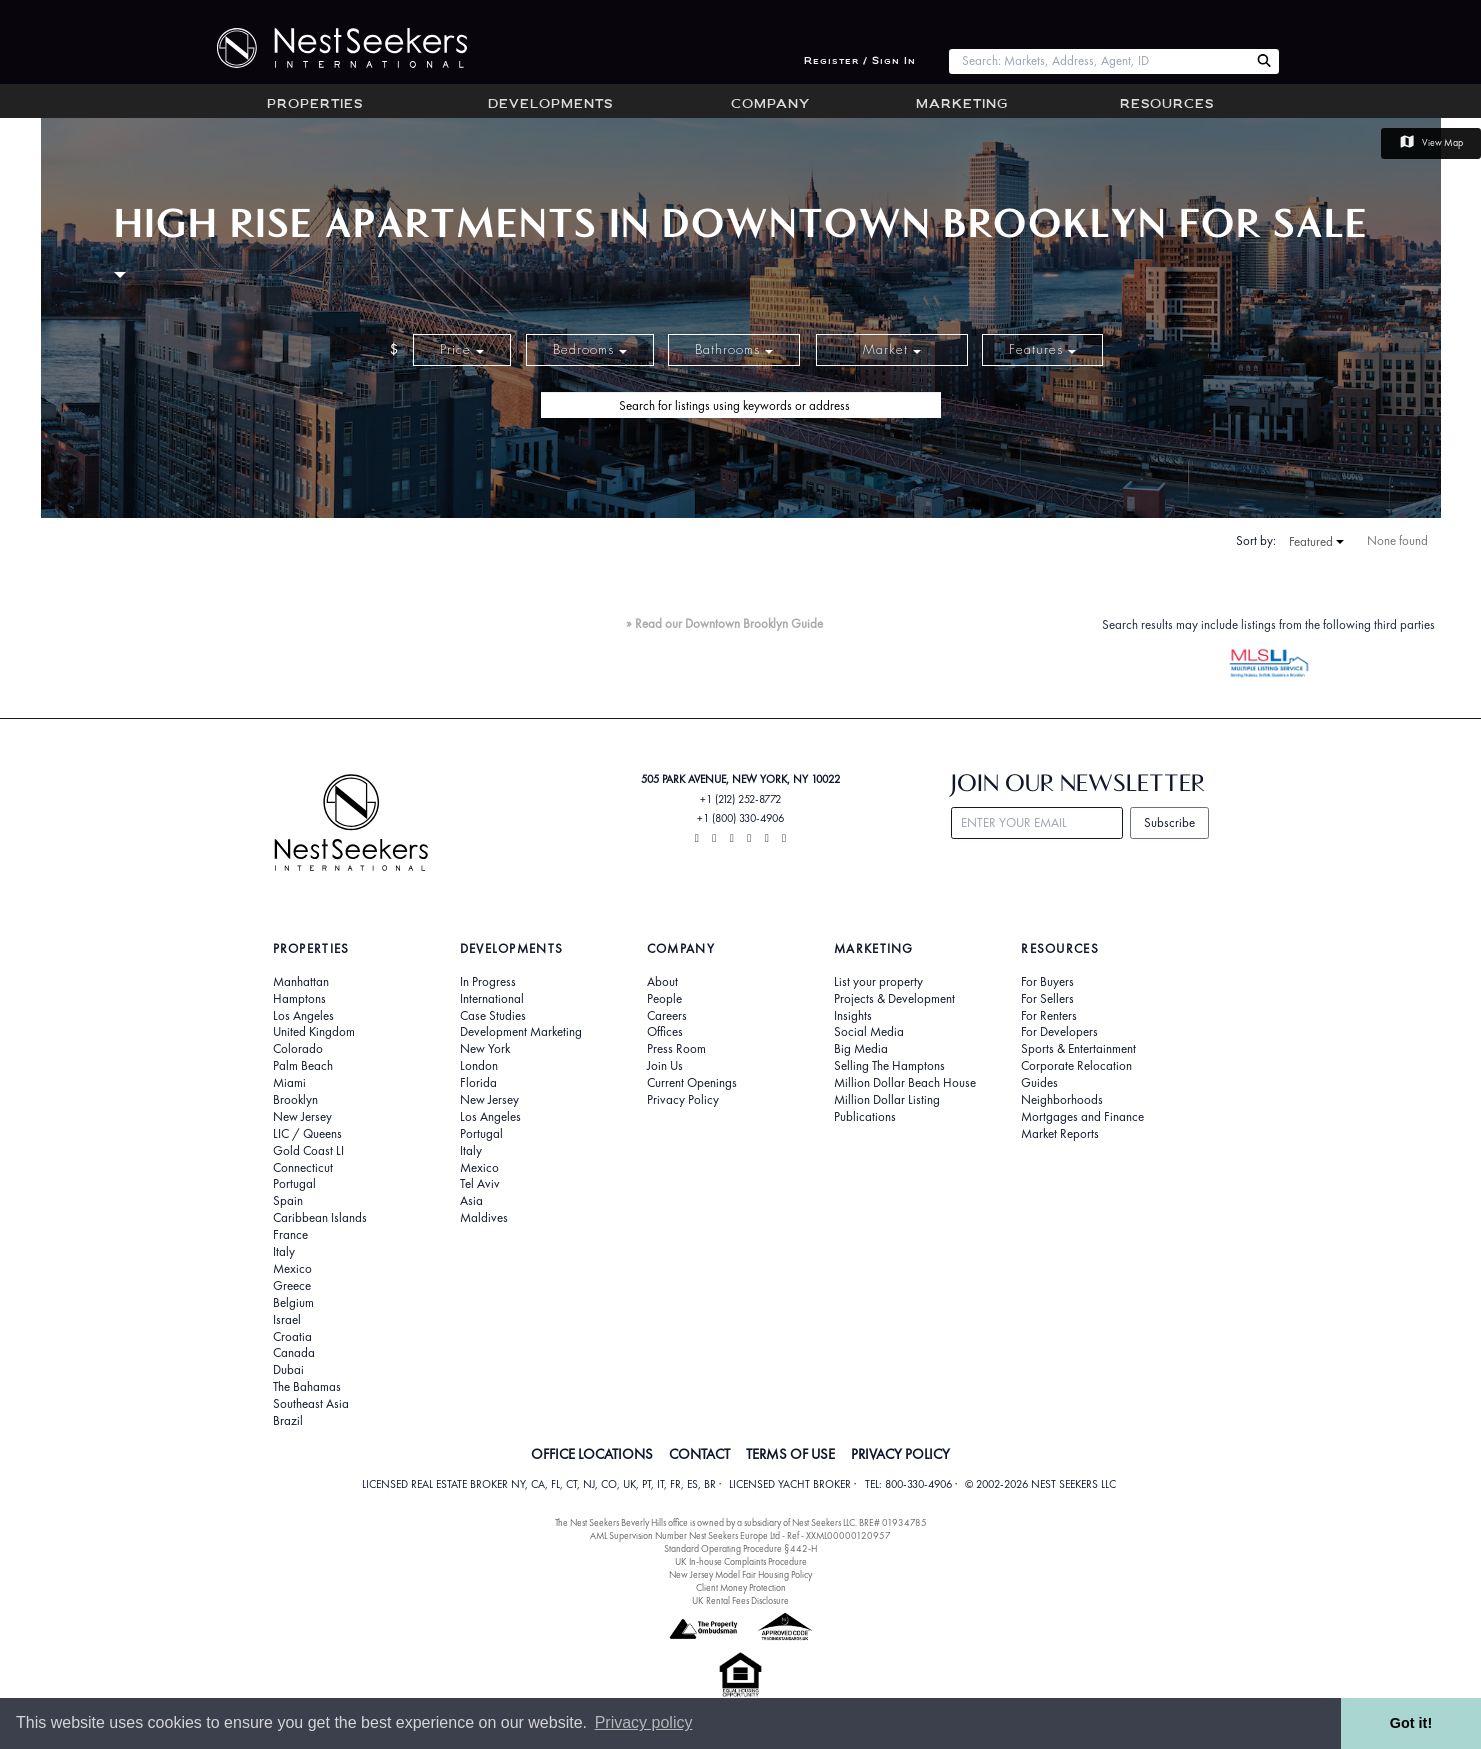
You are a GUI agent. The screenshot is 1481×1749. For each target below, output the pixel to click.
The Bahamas (307, 1387)
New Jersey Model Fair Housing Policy (740, 1574)
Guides (1039, 1083)
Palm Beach (303, 1066)
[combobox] (1099, 61)
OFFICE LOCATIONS (592, 1454)
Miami (289, 1083)
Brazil (288, 1421)
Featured (1316, 542)
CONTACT (699, 1454)
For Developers (1059, 1032)
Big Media (861, 1049)
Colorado (298, 1049)
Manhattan (301, 982)
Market (892, 349)
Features (1042, 349)
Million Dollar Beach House (905, 1083)
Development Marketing (521, 1032)
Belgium (293, 1303)
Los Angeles (303, 1016)
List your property (878, 982)
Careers (667, 1016)
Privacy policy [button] (644, 1722)
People (664, 999)
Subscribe (1169, 822)
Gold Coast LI (308, 1151)
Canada (294, 1353)
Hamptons (299, 999)
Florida (478, 1083)
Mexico (292, 1269)
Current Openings (692, 1083)
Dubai (288, 1370)
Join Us (665, 1066)
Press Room (676, 1049)
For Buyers (1047, 982)
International (492, 999)
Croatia (292, 1337)
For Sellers (1047, 999)
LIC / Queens (307, 1134)
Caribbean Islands (320, 1218)
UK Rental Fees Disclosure (740, 1600)
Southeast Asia (311, 1404)
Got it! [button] (1411, 1723)
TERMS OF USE (790, 1454)
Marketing (962, 105)
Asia (471, 1201)
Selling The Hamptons (889, 1066)
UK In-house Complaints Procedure (741, 1561)
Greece (292, 1286)
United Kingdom (314, 1032)
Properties (315, 105)
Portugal (294, 1184)
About (662, 982)
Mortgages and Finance (1082, 1117)
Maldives (484, 1218)
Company (770, 105)
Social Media (869, 1032)
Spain (288, 1201)
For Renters (1049, 1016)
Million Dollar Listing (887, 1100)
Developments (550, 105)
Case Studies (493, 1016)
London (479, 1066)
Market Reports (1060, 1134)
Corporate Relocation (1076, 1066)
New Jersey (302, 1117)
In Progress (488, 982)
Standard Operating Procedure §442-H (740, 1548)
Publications (865, 1117)
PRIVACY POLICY (900, 1454)
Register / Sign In (860, 61)
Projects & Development (894, 999)
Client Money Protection (741, 1587)
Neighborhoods (1062, 1100)
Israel (287, 1320)
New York (485, 1049)
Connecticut (303, 1168)
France (290, 1235)
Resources (1167, 105)
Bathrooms (734, 349)
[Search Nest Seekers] (1264, 61)
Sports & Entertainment (1078, 1049)
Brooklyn (295, 1100)
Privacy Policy (683, 1100)
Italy (284, 1252)
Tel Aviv (480, 1184)
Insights (853, 1016)
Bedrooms (590, 349)
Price (462, 349)
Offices (665, 1032)
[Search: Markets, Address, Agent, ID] (1099, 61)
